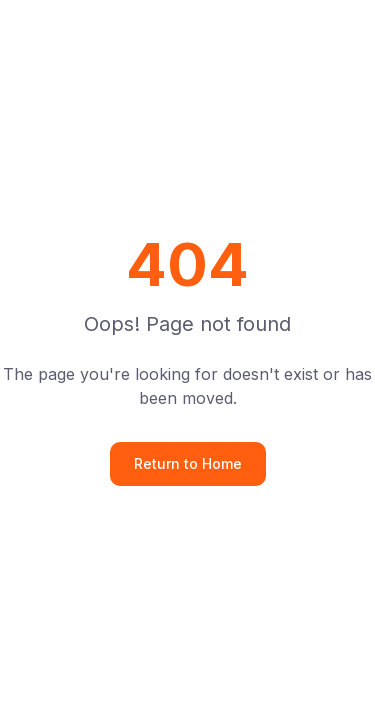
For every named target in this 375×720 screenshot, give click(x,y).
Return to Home (188, 463)
